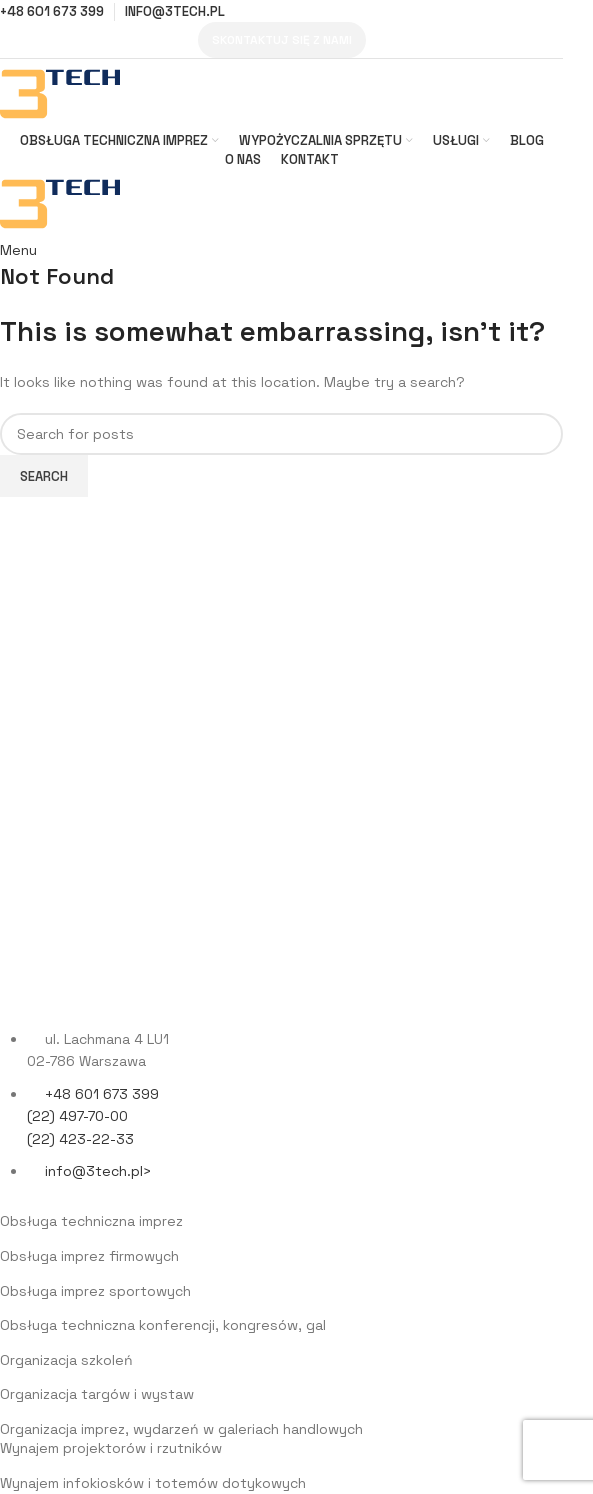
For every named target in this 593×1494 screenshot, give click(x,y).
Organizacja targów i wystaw (97, 1394)
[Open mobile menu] (18, 250)
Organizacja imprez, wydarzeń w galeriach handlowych (181, 1429)
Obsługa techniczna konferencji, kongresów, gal (163, 1325)
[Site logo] (60, 93)
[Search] (281, 434)
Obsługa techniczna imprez (91, 1221)
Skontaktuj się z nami (282, 40)
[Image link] (120, 991)
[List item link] (281, 1115)
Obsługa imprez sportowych (95, 1291)
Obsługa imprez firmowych (89, 1256)
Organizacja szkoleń (66, 1360)
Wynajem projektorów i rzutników (111, 1448)
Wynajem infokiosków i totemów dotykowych (153, 1483)
